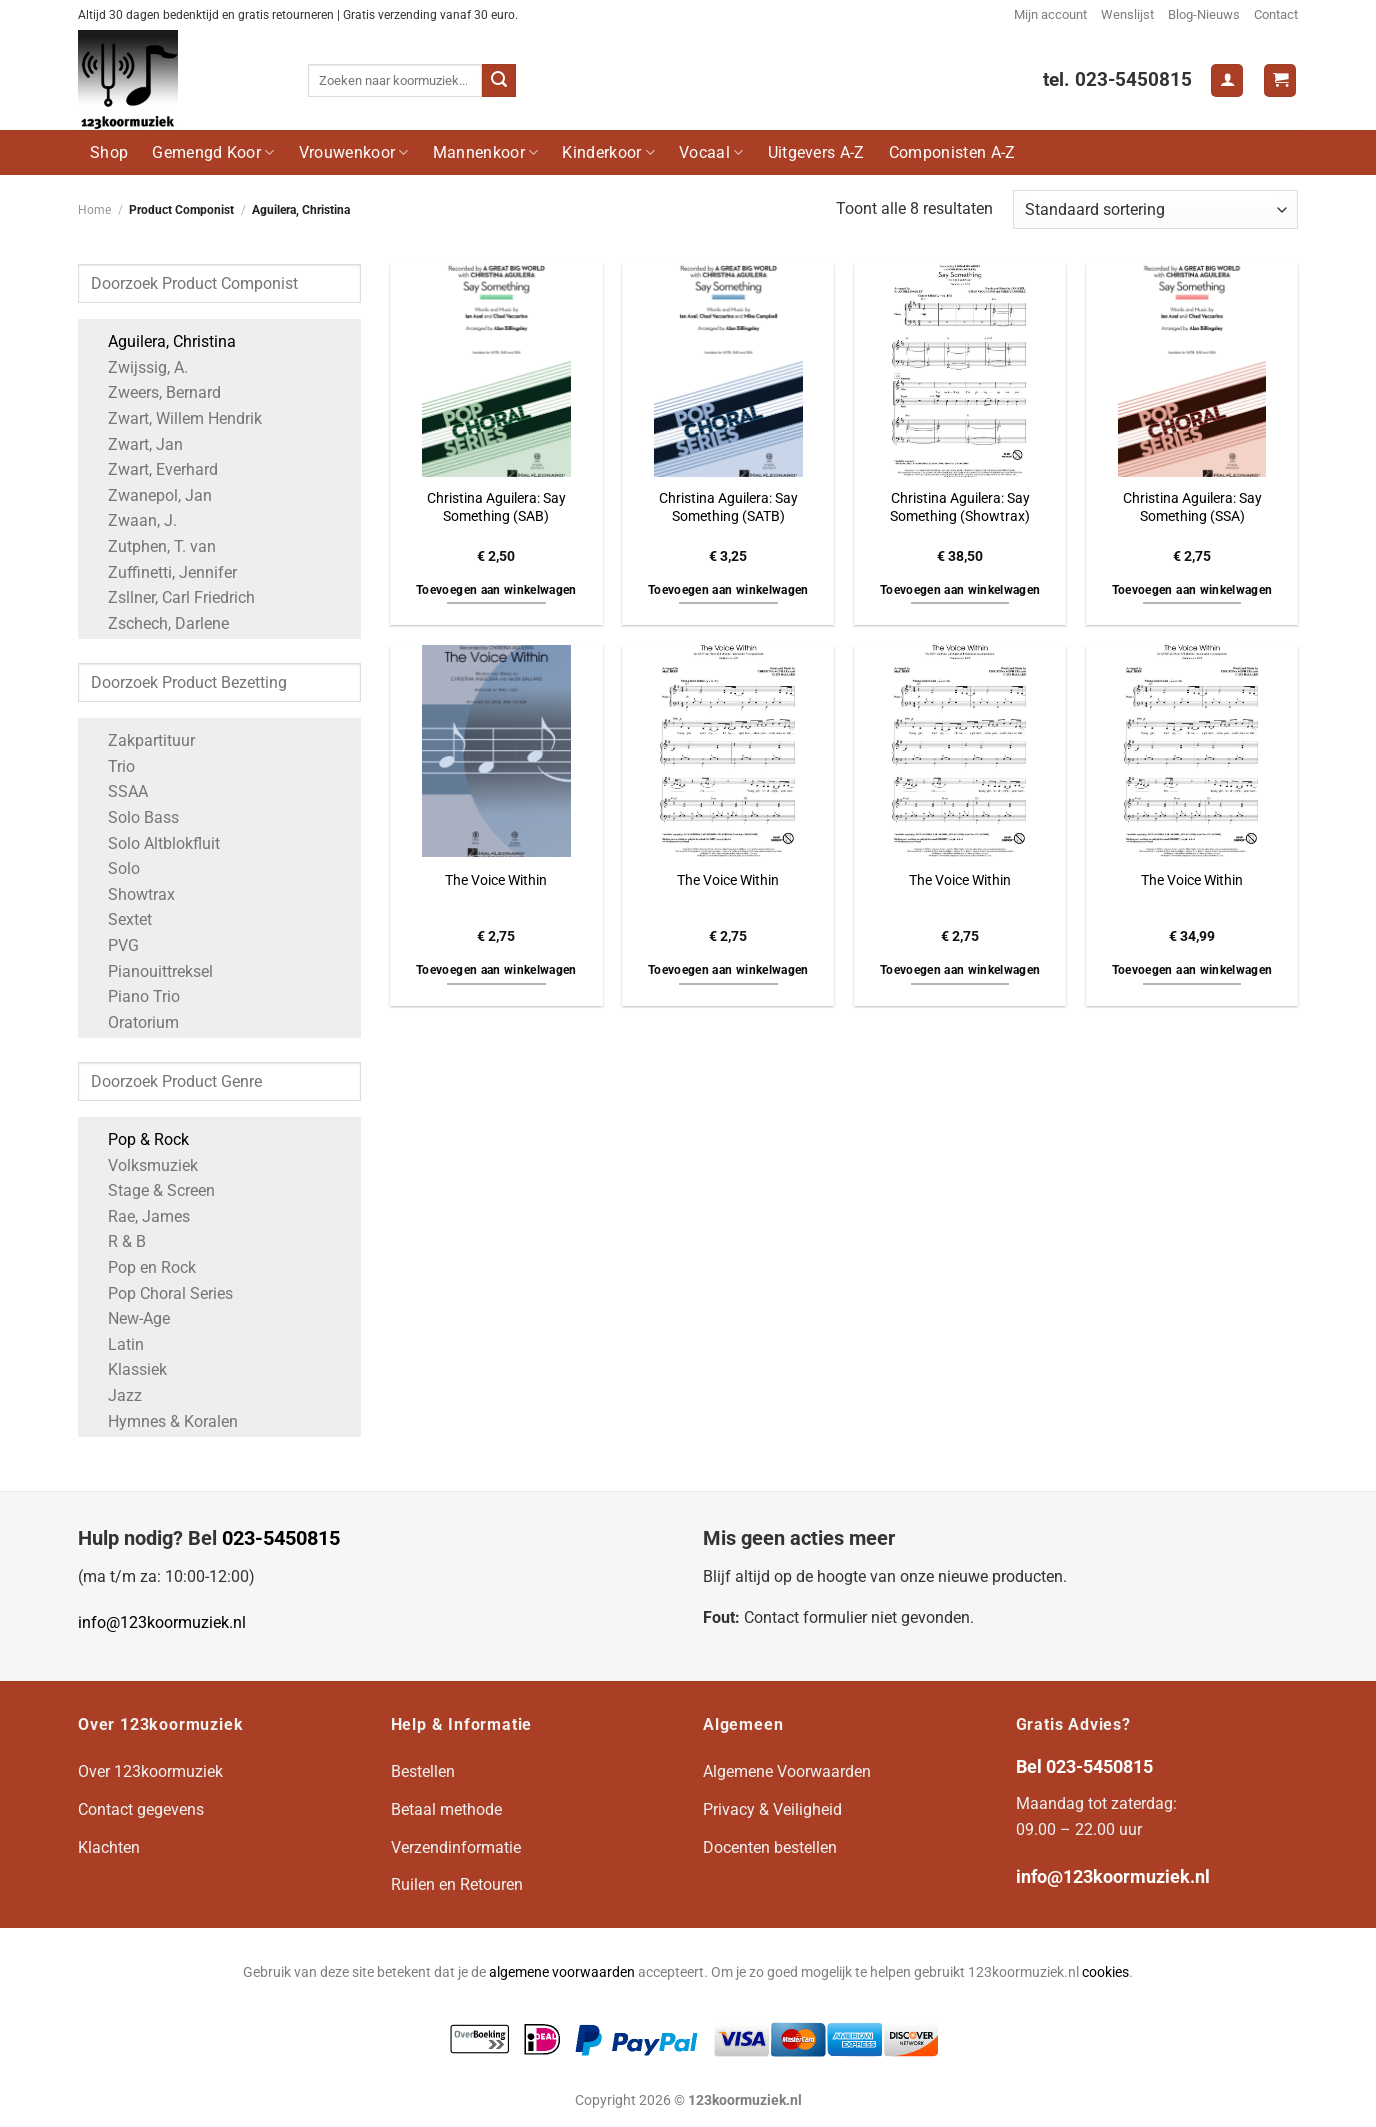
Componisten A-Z (952, 152)
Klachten (109, 1847)
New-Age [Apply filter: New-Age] (129, 1318)
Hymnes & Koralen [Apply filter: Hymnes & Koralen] (163, 1421)
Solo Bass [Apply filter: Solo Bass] (133, 817)
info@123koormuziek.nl (162, 1622)
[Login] (1227, 80)
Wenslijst (1127, 14)
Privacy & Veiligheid (772, 1809)
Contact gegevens (141, 1809)
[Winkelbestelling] (1155, 209)
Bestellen (423, 1771)
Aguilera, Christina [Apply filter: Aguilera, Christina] (162, 341)
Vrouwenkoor (354, 152)
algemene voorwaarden (562, 1972)
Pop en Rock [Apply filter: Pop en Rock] (142, 1267)
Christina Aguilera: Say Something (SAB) (496, 508)
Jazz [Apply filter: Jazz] (115, 1395)
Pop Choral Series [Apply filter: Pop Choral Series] (160, 1293)
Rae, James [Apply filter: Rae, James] (139, 1216)
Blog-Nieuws (1204, 14)
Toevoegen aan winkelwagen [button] (496, 590)
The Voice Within (496, 880)
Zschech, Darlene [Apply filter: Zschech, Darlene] (158, 623)
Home (94, 210)
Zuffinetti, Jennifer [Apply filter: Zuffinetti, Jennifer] (162, 572)
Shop (109, 152)
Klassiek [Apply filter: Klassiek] (127, 1369)
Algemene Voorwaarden (787, 1771)
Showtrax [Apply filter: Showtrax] (131, 894)
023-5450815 (281, 1538)
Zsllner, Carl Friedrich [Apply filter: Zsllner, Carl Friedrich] (171, 597)
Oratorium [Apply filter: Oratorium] (133, 1022)
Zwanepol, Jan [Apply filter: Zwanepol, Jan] (150, 495)
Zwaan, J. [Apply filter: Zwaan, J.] (132, 520)
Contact (1276, 14)
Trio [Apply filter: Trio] (111, 766)
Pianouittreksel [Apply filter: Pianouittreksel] (150, 971)
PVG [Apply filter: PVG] (113, 945)
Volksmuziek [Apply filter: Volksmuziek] (143, 1165)
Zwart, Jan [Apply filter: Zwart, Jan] (135, 444)
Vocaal (711, 152)
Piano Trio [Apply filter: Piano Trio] (134, 996)
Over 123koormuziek (150, 1771)
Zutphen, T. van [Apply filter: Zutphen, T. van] (152, 546)
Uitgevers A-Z (816, 152)
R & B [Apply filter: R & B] (117, 1241)
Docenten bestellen (770, 1847)
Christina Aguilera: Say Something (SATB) (728, 508)
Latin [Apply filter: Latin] (116, 1344)
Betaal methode (446, 1809)
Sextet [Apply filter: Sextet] (120, 919)
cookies (1105, 1972)
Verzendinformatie (456, 1847)
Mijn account (1050, 14)
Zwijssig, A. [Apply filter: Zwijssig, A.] (138, 367)
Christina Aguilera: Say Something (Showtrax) (960, 508)
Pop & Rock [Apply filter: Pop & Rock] (138, 1139)
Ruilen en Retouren (457, 1884)
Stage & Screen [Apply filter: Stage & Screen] (151, 1190)
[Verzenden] (499, 81)
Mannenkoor (486, 152)
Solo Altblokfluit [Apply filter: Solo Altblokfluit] (154, 843)
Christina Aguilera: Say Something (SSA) (1192, 508)
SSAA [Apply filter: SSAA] (118, 791)
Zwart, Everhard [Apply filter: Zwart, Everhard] (153, 469)
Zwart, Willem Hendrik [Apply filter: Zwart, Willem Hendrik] (175, 418)
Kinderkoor (608, 152)
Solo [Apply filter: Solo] (114, 868)
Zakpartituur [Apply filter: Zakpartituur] (141, 740)
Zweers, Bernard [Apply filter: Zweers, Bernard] (154, 392)
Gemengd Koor (213, 152)
